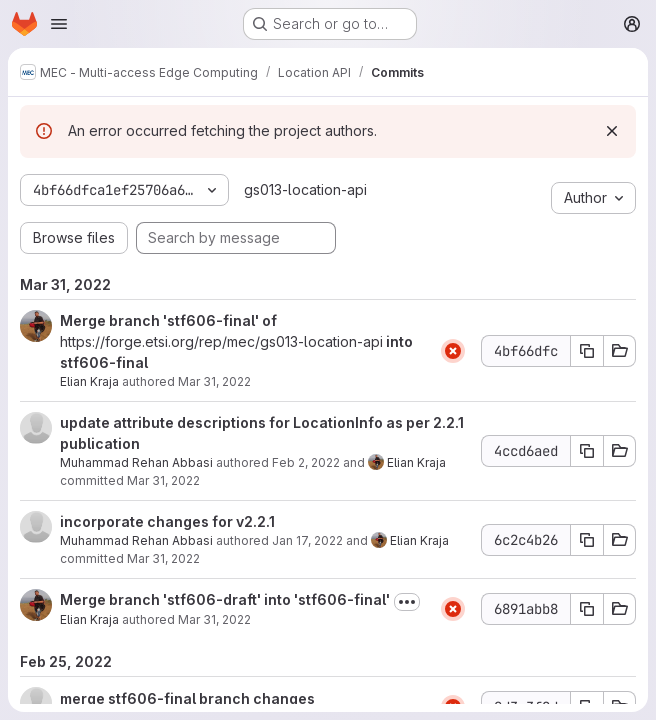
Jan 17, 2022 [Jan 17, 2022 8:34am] (307, 540)
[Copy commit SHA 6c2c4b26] (587, 540)
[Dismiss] (612, 131)
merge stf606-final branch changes (187, 698)
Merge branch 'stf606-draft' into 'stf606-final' (225, 599)
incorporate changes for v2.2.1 (167, 521)
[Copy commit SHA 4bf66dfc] (587, 351)
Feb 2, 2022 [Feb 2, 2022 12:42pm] (306, 462)
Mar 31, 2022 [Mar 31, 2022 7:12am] (214, 381)
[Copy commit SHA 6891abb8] (587, 609)
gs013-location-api (305, 189)
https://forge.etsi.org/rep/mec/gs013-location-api (221, 341)
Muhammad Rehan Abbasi (136, 462)
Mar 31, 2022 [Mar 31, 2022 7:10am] (214, 619)
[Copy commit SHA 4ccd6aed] (587, 451)
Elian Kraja (89, 381)
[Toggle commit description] (407, 602)
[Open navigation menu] (59, 24)
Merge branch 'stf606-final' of (168, 320)
